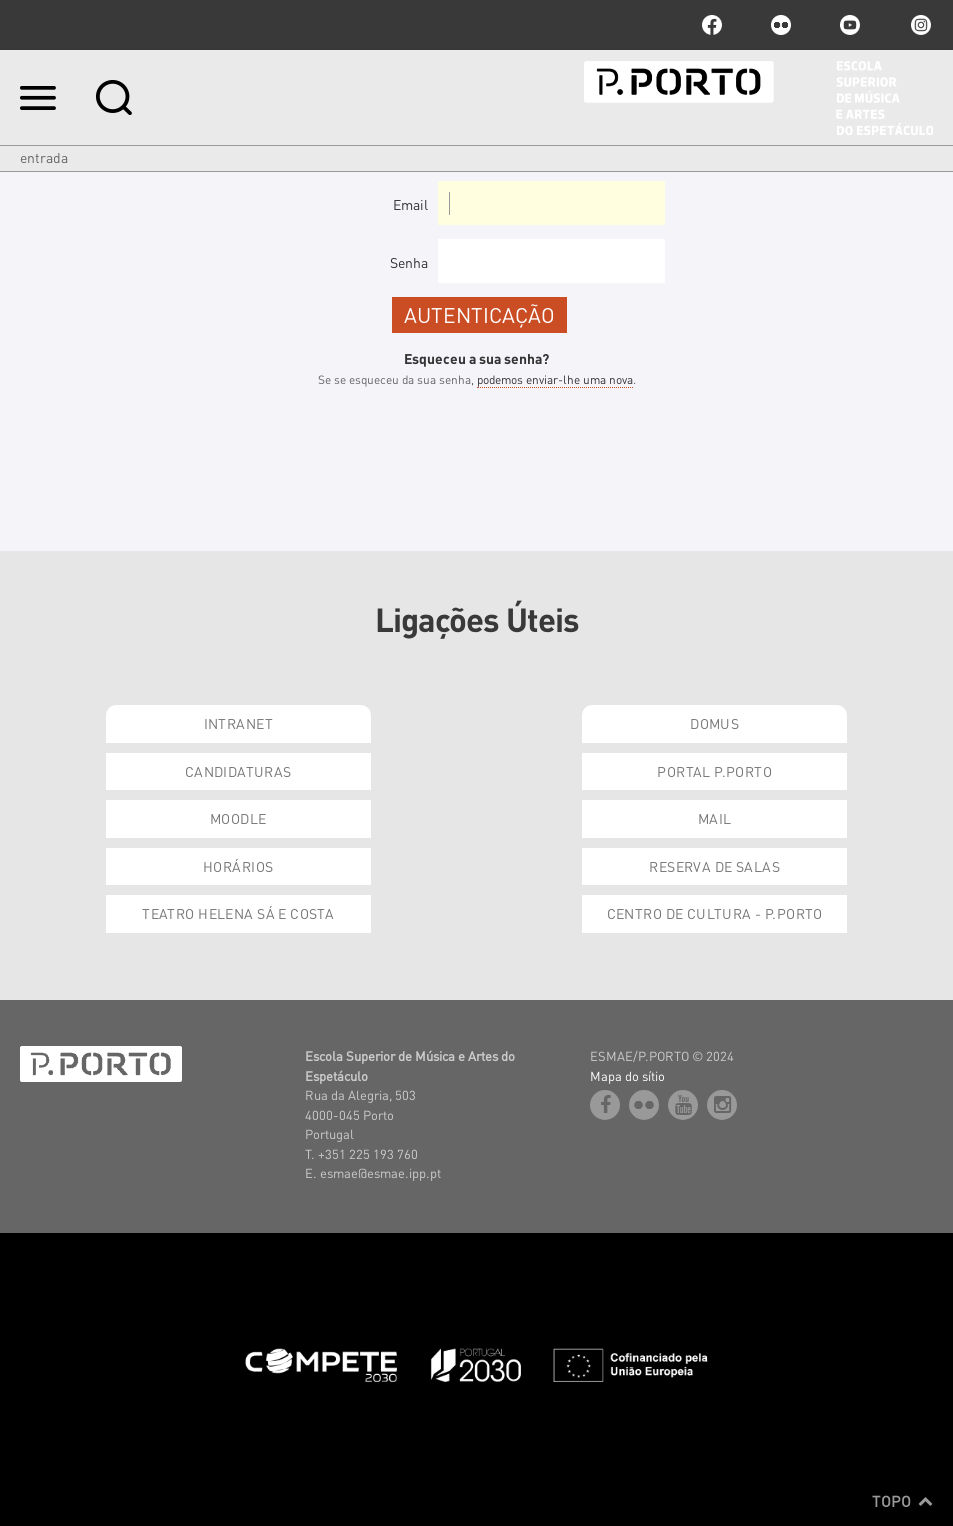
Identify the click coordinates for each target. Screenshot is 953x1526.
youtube (850, 25)
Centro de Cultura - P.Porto (715, 913)
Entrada (44, 157)
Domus (714, 723)
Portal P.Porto (714, 771)
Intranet (238, 723)
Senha (409, 262)
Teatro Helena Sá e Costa (238, 913)
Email (410, 204)
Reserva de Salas (714, 866)
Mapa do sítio (627, 1075)
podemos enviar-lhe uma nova (555, 379)
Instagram (919, 25)
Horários (238, 866)
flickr (781, 25)
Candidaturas (238, 771)
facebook (712, 25)
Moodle (238, 818)
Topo (902, 1501)
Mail (715, 818)
